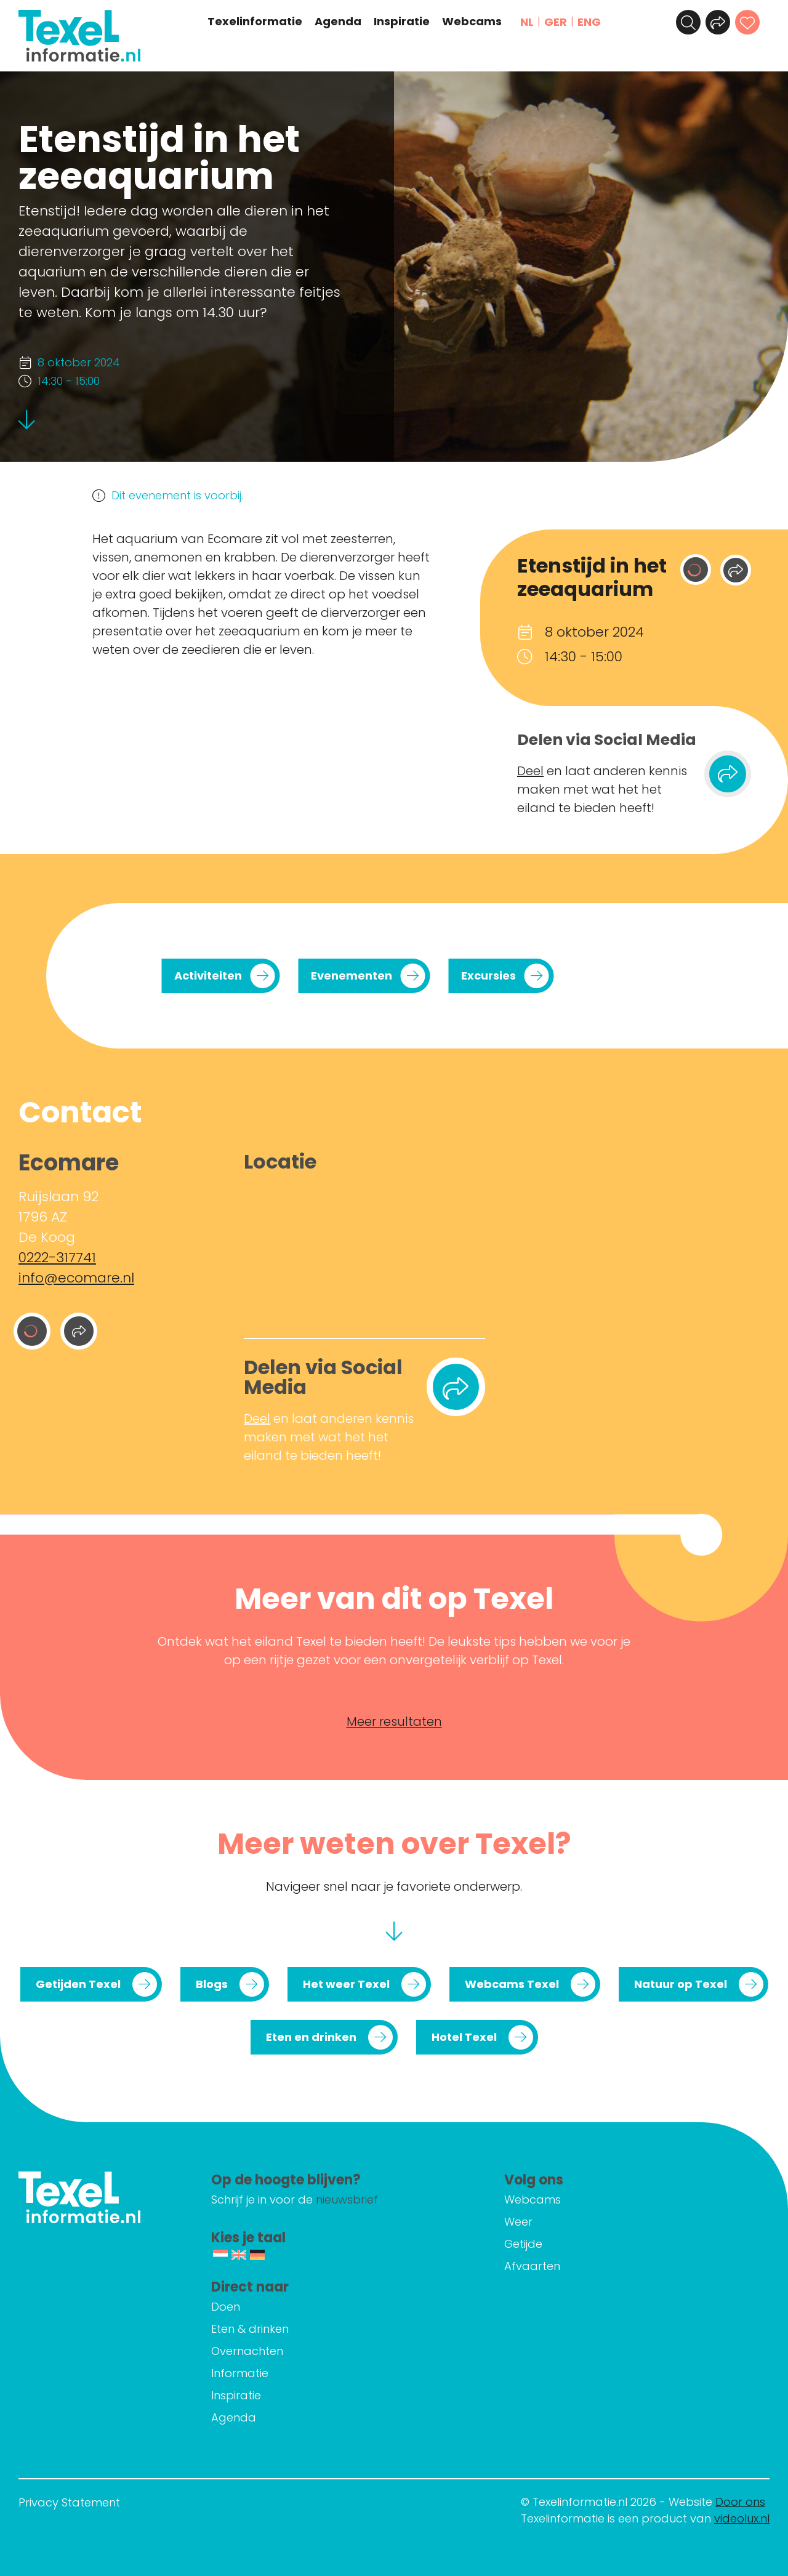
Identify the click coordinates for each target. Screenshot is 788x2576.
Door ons (740, 2502)
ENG (589, 22)
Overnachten (247, 2351)
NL (527, 22)
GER (555, 22)
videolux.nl (742, 2518)
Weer (518, 2221)
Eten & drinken (250, 2329)
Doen (225, 2306)
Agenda (338, 21)
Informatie (239, 2373)
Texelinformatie (254, 21)
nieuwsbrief (347, 2199)
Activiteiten (208, 975)
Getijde (523, 2244)
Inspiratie (402, 21)
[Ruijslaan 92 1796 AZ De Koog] (364, 1251)
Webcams (472, 21)
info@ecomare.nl (76, 1277)
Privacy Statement (69, 2502)
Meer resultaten (394, 1721)
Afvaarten (532, 2266)
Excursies (488, 975)
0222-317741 (57, 1257)
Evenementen (351, 975)
